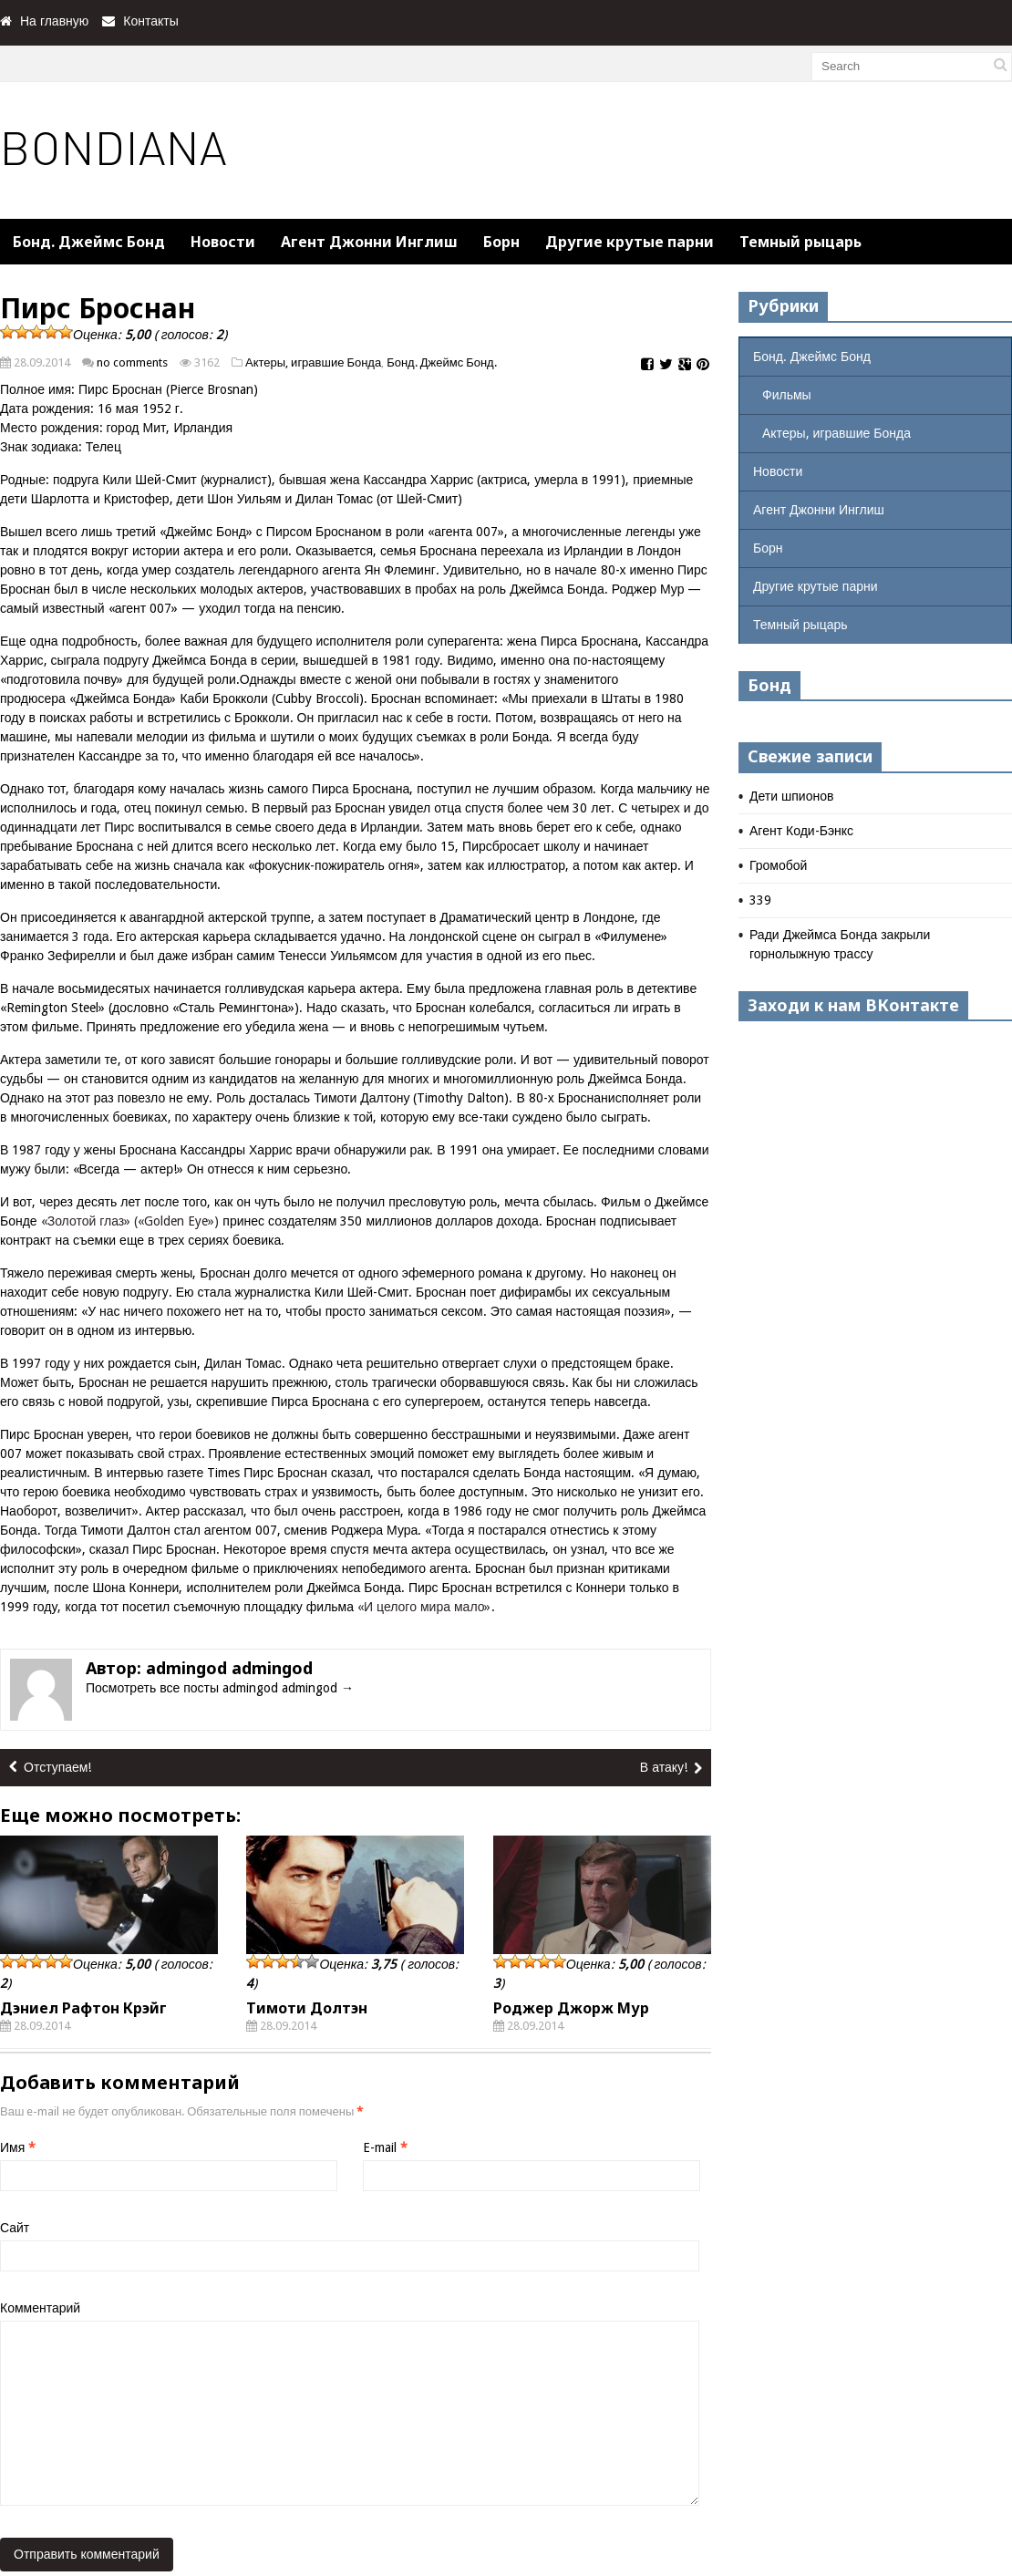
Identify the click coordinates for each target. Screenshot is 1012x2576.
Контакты (150, 21)
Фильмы (786, 395)
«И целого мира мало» (424, 1606)
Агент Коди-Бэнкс (801, 830)
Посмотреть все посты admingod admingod (220, 1688)
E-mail (385, 2147)
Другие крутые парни (629, 242)
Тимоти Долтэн (306, 2008)
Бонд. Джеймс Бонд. (441, 362)
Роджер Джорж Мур (571, 2008)
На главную (54, 21)
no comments (132, 362)
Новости (223, 242)
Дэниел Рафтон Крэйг (83, 2008)
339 (760, 900)
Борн (501, 242)
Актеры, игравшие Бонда (313, 362)
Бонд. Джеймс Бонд (89, 242)
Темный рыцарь (800, 242)
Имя (18, 2147)
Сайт (14, 2227)
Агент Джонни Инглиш (369, 242)
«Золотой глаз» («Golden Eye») (132, 1221)
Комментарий (40, 2308)
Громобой (778, 865)
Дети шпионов (791, 796)
